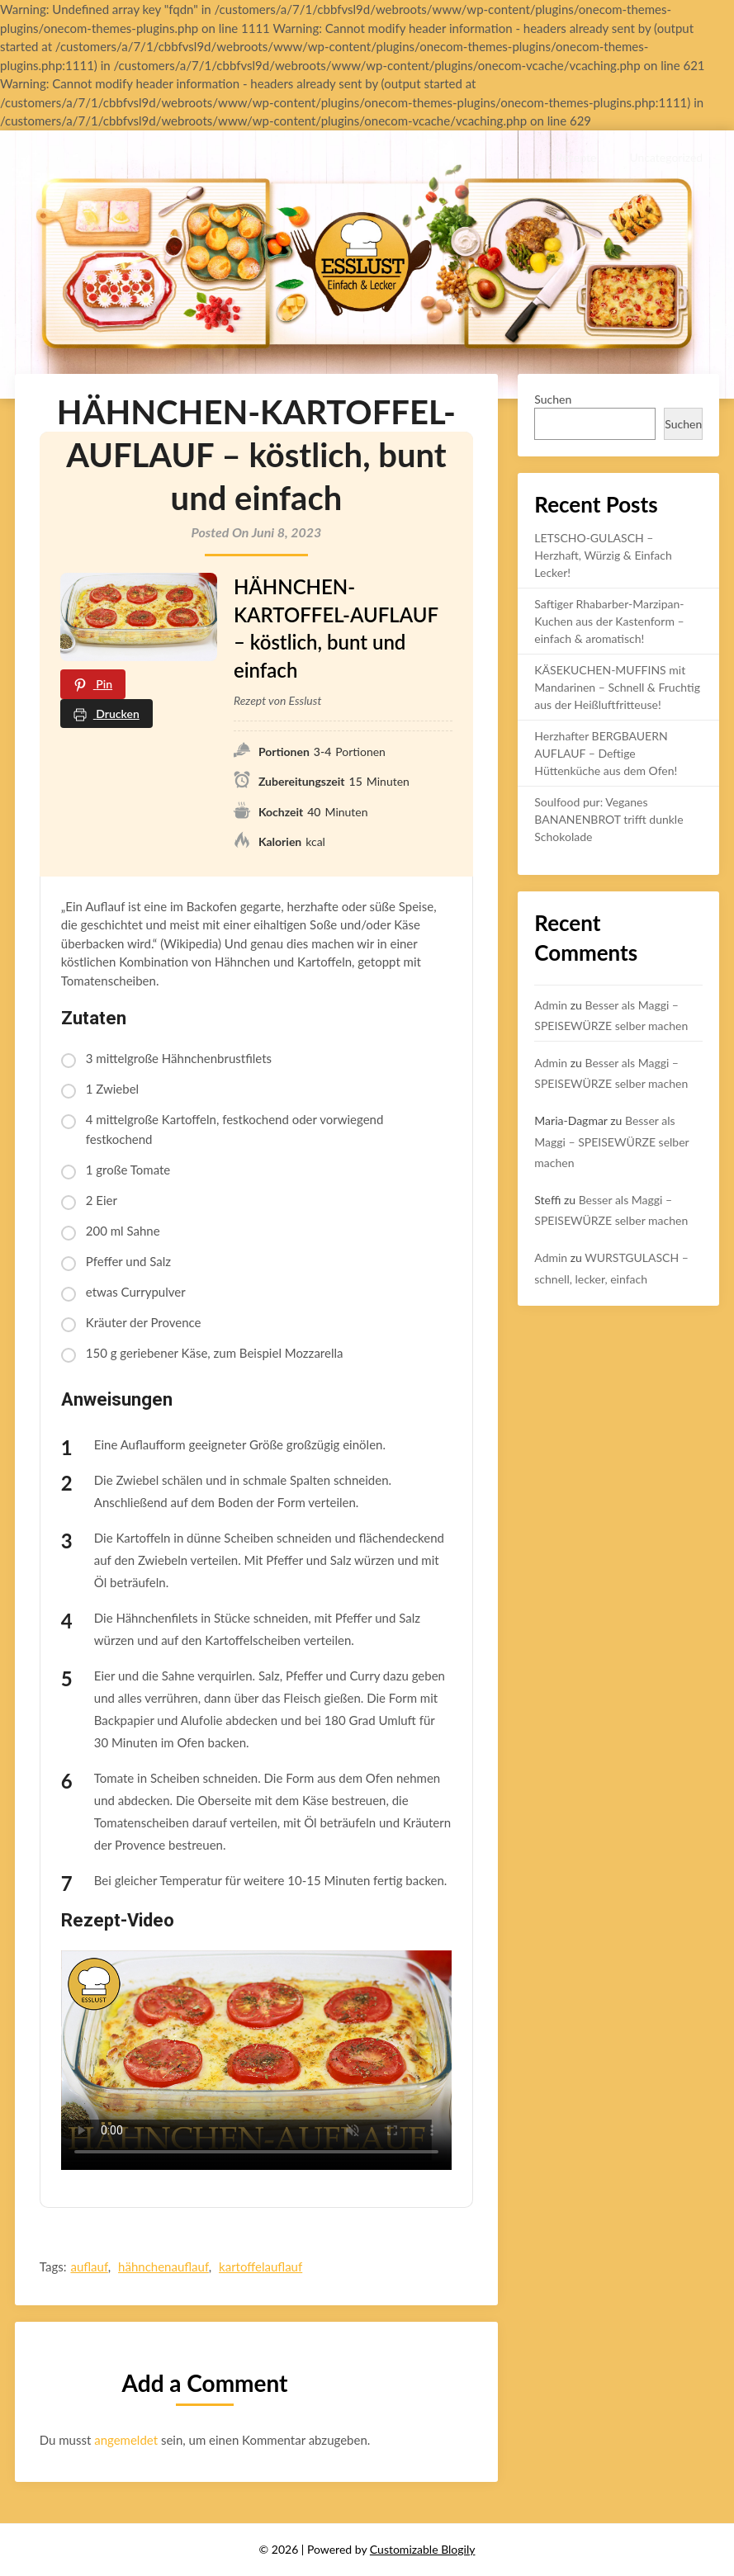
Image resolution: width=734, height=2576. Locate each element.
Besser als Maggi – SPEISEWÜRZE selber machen (611, 1141)
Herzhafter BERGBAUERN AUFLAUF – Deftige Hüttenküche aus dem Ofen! (605, 753)
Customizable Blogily (423, 2549)
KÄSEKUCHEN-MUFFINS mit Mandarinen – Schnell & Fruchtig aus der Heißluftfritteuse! (617, 687)
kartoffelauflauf (260, 2266)
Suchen (552, 399)
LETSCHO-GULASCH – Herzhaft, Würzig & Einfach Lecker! (603, 555)
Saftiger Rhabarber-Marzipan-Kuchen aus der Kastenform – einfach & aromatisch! (609, 621)
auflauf (88, 2266)
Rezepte (576, 157)
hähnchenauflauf (163, 2266)
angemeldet (126, 2439)
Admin (550, 1005)
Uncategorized (666, 157)
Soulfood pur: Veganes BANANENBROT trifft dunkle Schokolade (608, 819)
